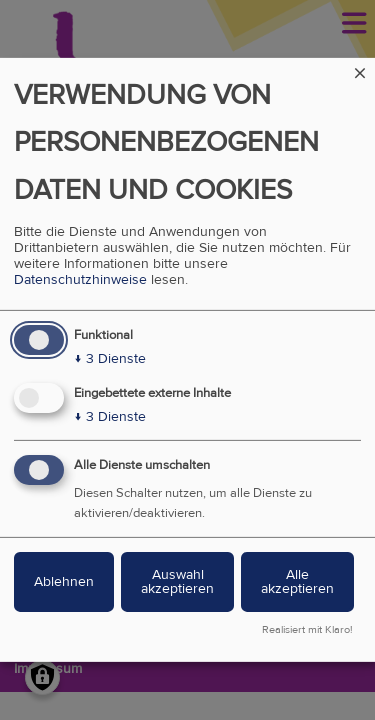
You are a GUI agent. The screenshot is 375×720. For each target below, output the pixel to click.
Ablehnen (64, 581)
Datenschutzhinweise (80, 280)
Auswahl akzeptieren (177, 581)
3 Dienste (110, 359)
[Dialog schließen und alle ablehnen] (360, 70)
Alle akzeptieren (297, 581)
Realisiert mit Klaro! (307, 630)
